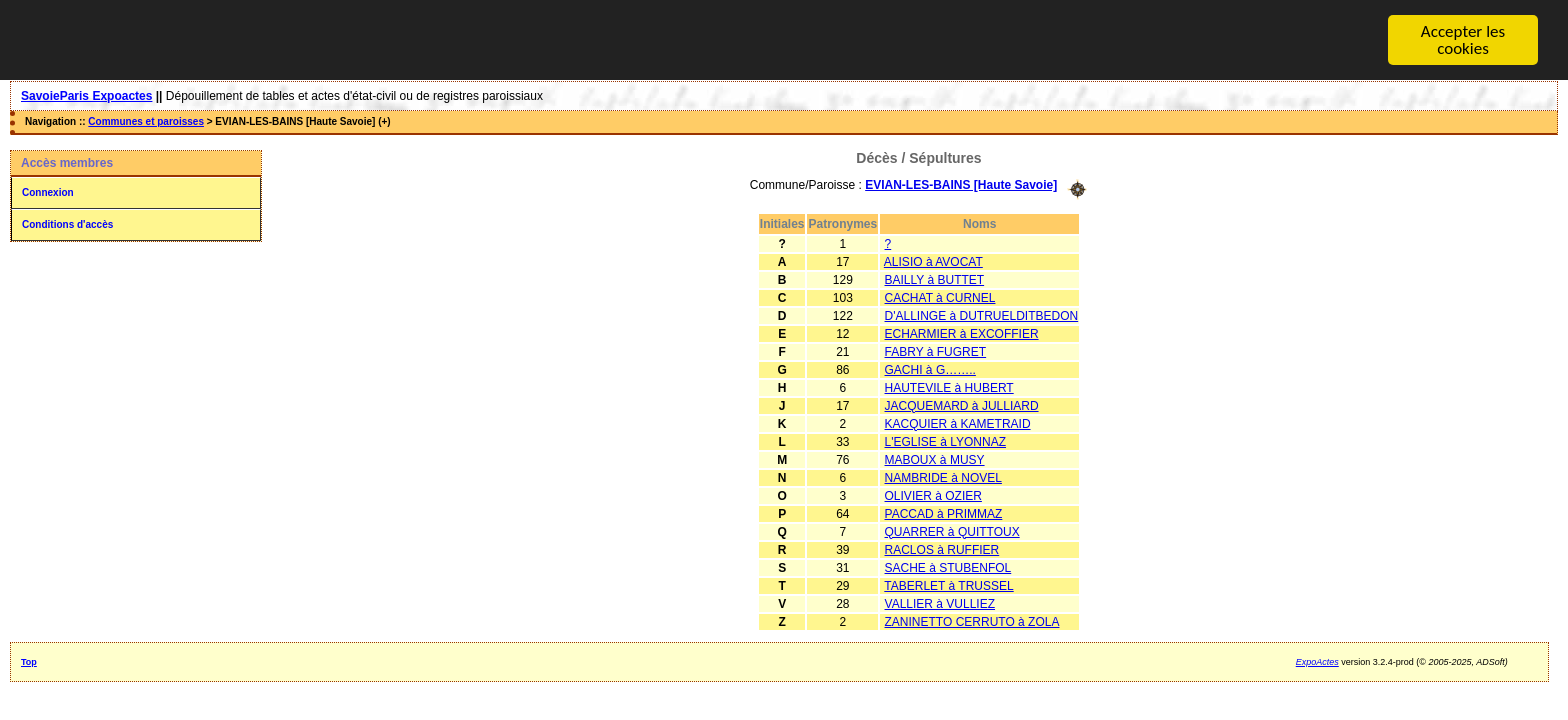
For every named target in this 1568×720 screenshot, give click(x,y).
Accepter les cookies (1463, 40)
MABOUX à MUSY (935, 459)
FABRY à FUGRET (936, 351)
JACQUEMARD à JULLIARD (962, 405)
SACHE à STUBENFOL (948, 567)
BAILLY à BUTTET (935, 279)
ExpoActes (1317, 661)
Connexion (48, 192)
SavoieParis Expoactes (86, 96)
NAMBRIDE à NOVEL (943, 477)
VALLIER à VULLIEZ (940, 603)
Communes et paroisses (146, 121)
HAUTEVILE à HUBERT (949, 387)
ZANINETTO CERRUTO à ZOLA (972, 621)
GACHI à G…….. (930, 369)
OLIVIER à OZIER (933, 495)
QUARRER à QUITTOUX (952, 531)
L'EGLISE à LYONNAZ (945, 441)
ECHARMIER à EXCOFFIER (962, 333)
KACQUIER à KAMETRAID (958, 423)
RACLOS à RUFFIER (942, 549)
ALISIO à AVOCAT (933, 261)
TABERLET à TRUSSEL (948, 585)
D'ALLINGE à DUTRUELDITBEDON (982, 315)
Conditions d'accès (67, 224)
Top (29, 661)
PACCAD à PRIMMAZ (944, 513)
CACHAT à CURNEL (940, 297)
